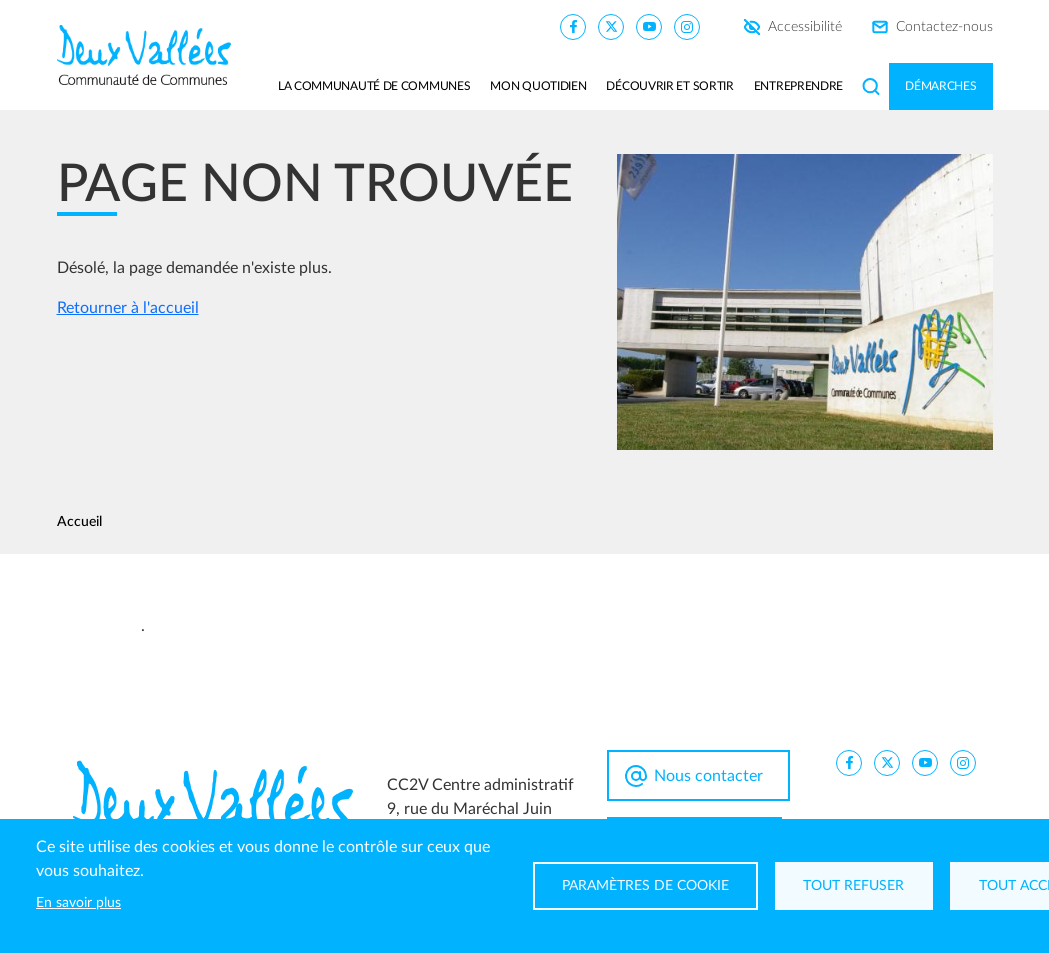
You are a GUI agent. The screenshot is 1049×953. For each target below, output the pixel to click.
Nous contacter (708, 776)
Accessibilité (805, 27)
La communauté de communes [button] (374, 86)
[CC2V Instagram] (687, 26)
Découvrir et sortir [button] (669, 86)
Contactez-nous (944, 27)
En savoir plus (78, 903)
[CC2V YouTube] (649, 26)
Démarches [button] (940, 86)
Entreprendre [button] (798, 86)
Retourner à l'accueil (128, 308)
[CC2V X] (611, 26)
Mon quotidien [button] (538, 86)
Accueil (79, 522)
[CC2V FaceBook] (573, 26)
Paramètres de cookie (645, 886)
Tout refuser (855, 886)
